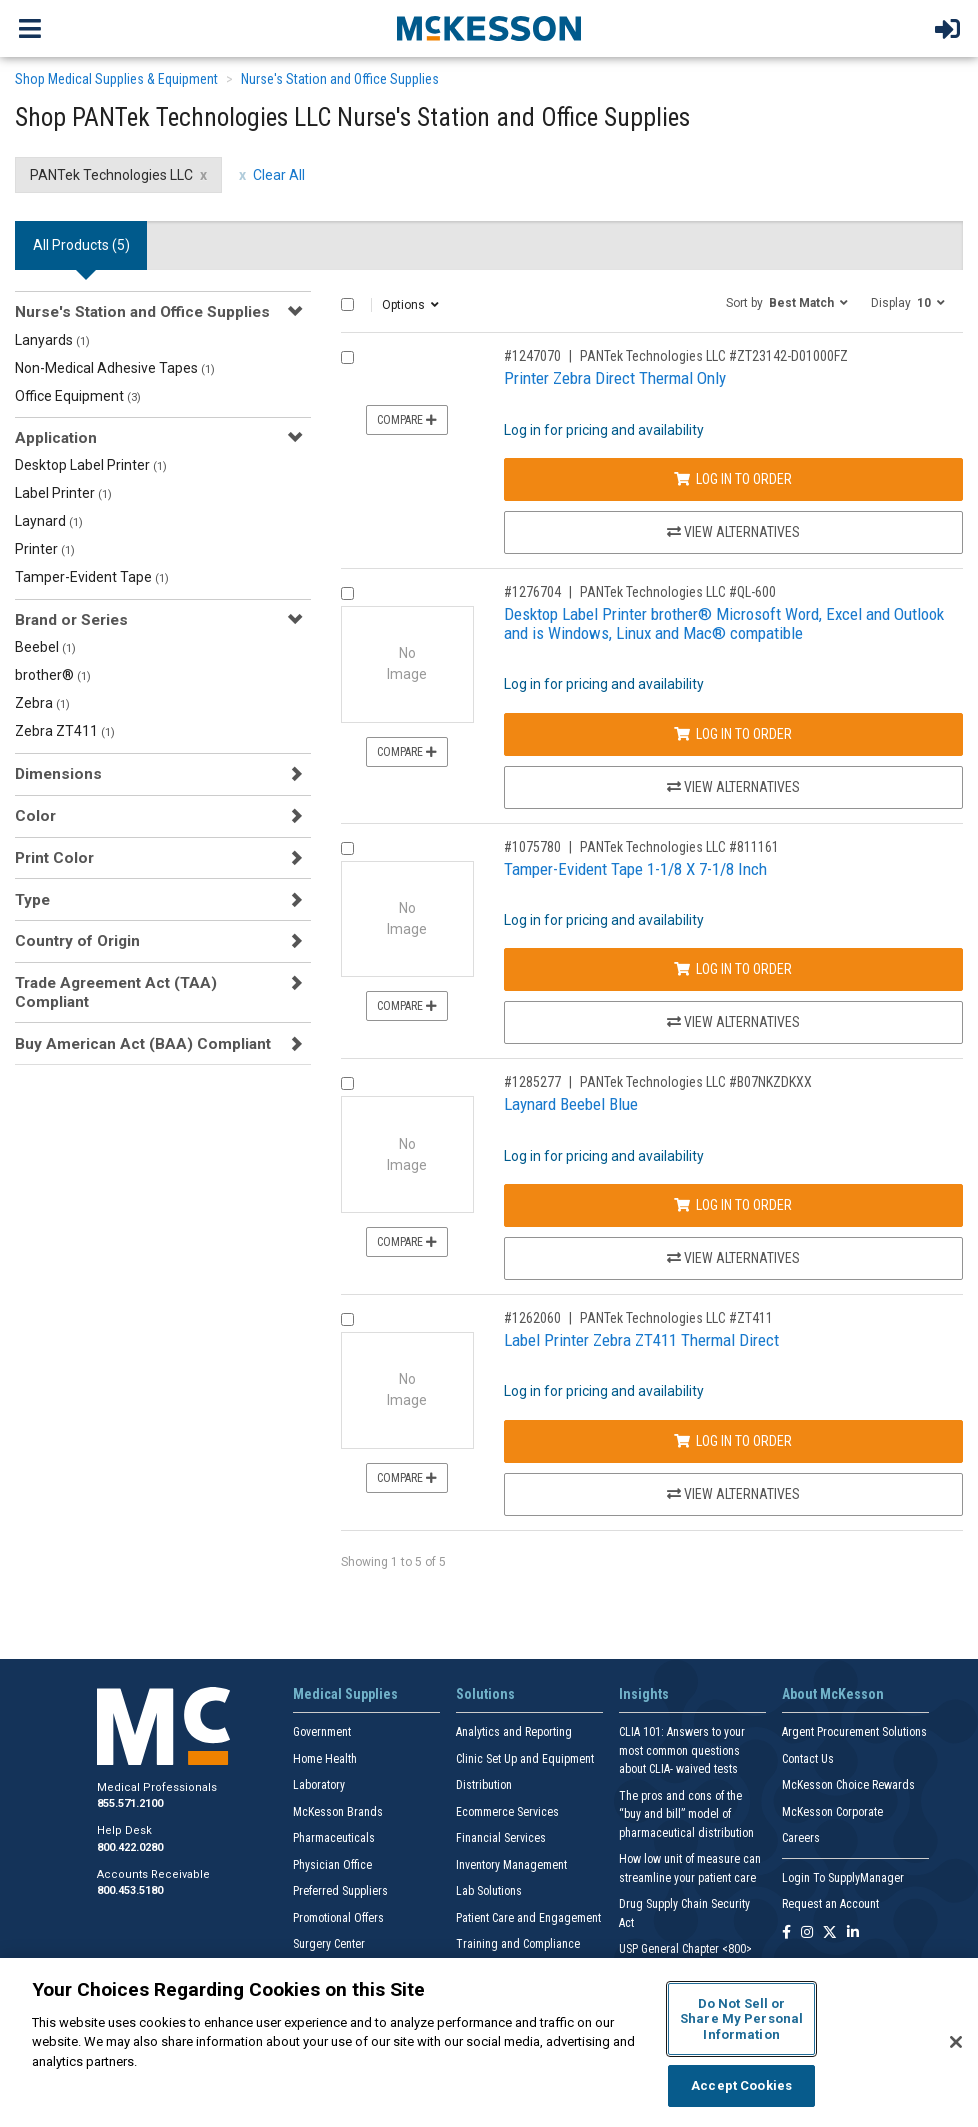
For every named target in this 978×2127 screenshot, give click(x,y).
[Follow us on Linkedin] (853, 1933)
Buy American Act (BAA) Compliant (143, 1044)
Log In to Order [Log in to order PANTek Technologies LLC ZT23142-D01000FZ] (733, 479)
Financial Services (501, 1838)
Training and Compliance (518, 1944)
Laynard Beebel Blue (571, 1104)
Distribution (484, 1785)
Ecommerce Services (507, 1812)
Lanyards (52, 340)
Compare (407, 420)
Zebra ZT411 (65, 731)
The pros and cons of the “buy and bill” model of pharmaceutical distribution (686, 1814)
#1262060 (532, 1318)
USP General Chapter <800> (685, 1949)
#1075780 (532, 847)
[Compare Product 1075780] (347, 848)
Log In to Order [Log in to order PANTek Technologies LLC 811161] (733, 969)
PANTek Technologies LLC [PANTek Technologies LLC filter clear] (111, 175)
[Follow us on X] (830, 1933)
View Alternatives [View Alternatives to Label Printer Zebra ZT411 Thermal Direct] (733, 1494)
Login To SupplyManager (843, 1878)
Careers (801, 1838)
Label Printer (63, 493)
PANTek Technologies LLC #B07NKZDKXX (696, 1082)
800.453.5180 (130, 1890)
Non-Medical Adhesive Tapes (115, 368)
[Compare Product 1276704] (347, 593)
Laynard (49, 521)
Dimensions (58, 774)
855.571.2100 (130, 1803)
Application (56, 438)
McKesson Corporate (832, 1812)
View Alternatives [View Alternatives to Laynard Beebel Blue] (733, 1258)
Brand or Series (71, 620)
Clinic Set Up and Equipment (525, 1759)
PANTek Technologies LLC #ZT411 (676, 1318)
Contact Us (808, 1759)
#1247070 (532, 356)
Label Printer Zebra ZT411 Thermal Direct (641, 1340)
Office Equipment (78, 396)
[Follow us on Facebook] (786, 1933)
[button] (787, 302)
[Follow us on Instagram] (807, 1933)
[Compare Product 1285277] (347, 1083)
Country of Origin (77, 941)
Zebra (42, 703)
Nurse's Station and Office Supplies (340, 79)
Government (322, 1732)
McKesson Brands (338, 1812)
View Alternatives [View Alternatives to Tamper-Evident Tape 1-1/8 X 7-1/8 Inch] (733, 1022)
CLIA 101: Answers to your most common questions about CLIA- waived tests (682, 1750)
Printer (45, 549)
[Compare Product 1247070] (347, 357)
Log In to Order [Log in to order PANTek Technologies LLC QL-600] (733, 734)
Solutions (485, 1694)
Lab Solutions (489, 1891)
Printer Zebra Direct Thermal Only (615, 378)
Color (35, 816)
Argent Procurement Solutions (854, 1732)
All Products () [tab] (81, 245)
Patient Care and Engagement (528, 1918)
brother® (53, 675)
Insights (644, 1694)
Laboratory (319, 1785)
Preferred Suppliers (340, 1891)
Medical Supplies (345, 1694)
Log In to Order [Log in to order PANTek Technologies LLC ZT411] (733, 1441)
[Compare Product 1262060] (347, 1319)
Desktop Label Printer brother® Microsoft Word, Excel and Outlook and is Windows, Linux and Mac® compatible (724, 623)
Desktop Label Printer (91, 465)
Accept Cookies (741, 2085)
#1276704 (532, 592)
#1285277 (532, 1082)
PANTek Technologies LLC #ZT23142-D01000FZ (714, 356)
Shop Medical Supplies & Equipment (116, 79)
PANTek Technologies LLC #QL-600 (678, 592)
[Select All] (347, 304)
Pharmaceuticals (334, 1838)
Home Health (325, 1759)
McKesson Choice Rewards (848, 1785)
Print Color (54, 858)
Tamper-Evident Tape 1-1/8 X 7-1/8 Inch (635, 869)
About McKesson (833, 1694)
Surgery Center (329, 1944)
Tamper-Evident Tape (92, 577)
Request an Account (830, 1904)
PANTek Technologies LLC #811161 (679, 847)
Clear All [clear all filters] (279, 175)
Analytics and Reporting (514, 1732)
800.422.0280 (130, 1847)
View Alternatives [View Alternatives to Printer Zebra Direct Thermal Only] (733, 532)
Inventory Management (511, 1865)
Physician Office (332, 1865)
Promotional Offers (338, 1918)
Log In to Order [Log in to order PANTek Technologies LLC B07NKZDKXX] (733, 1205)
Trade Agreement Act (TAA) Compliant (116, 992)
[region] (489, 2042)
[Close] (956, 2042)
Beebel (45, 647)
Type (32, 900)
